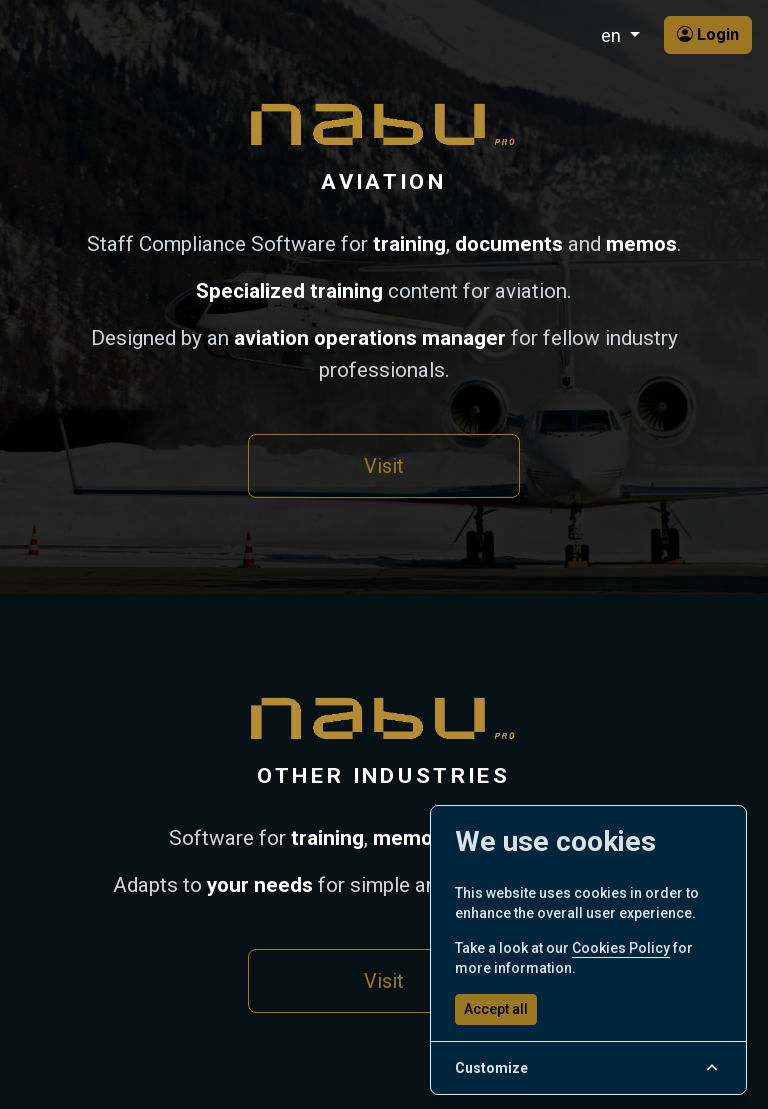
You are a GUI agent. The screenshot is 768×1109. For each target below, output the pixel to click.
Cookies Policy (621, 948)
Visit (384, 466)
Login (708, 34)
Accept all (496, 1009)
